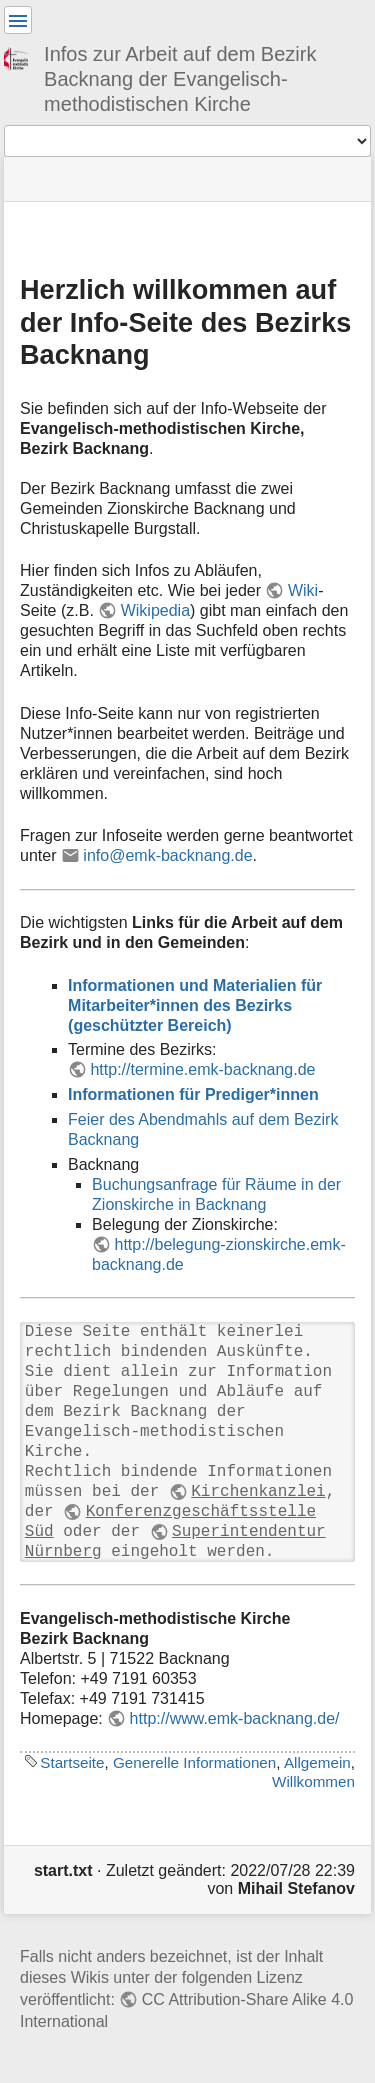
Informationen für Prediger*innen (193, 1094)
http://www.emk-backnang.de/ (235, 1718)
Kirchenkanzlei (258, 1492)
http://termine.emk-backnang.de (202, 1069)
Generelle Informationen (194, 1762)
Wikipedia (155, 610)
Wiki (303, 590)
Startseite (72, 1762)
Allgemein (317, 1762)
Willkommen (313, 1781)
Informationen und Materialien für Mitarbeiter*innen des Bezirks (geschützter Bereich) (195, 1005)
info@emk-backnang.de (167, 855)
